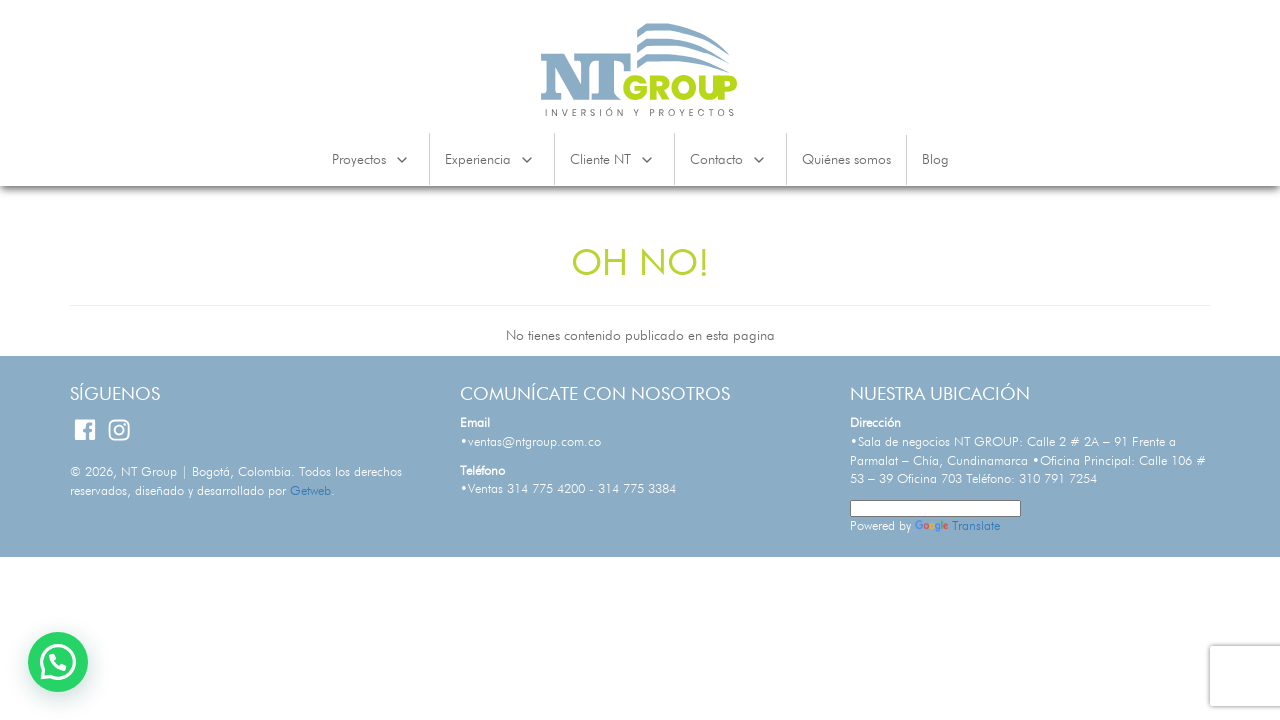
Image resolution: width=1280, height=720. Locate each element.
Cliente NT (614, 160)
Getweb (310, 491)
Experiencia (492, 160)
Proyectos (373, 160)
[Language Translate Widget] (935, 508)
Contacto (730, 160)
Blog (935, 160)
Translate (957, 526)
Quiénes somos (846, 160)
